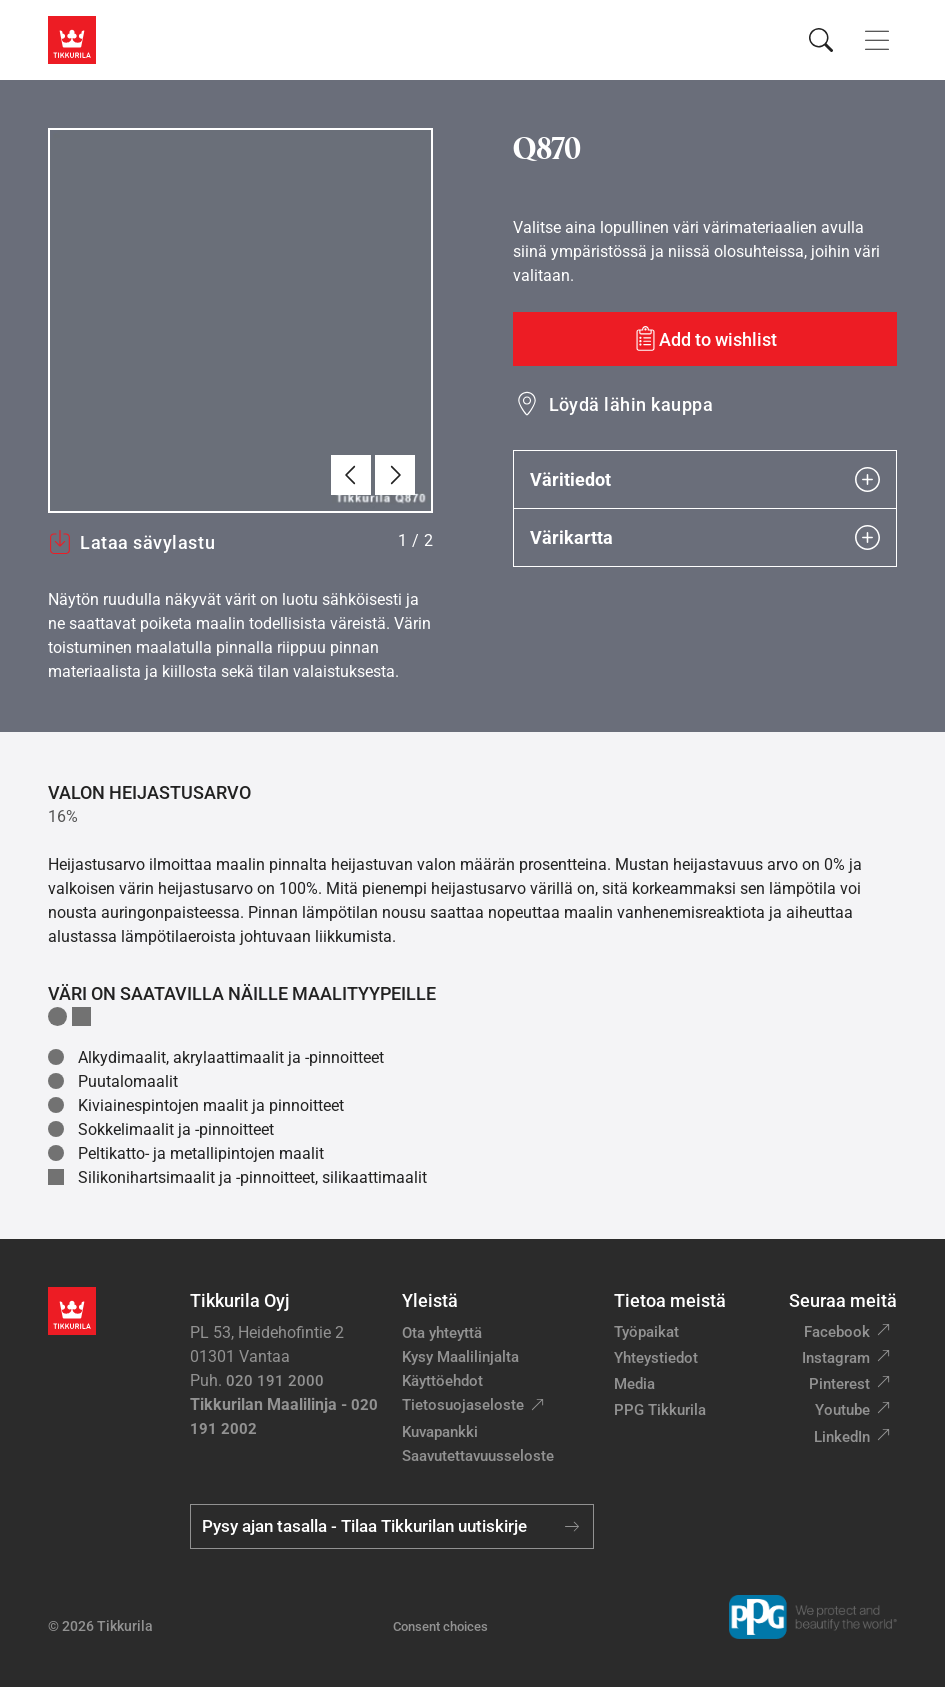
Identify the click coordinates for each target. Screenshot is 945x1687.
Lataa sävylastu (131, 542)
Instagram (836, 1358)
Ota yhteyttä (442, 1333)
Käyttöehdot (442, 1381)
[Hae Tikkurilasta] (821, 40)
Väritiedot (705, 479)
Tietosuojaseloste (463, 1405)
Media (634, 1384)
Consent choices (440, 1626)
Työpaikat (646, 1332)
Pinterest (839, 1384)
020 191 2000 (275, 1381)
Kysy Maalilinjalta (460, 1357)
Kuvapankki (440, 1432)
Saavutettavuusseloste (478, 1456)
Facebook (837, 1332)
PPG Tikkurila (660, 1410)
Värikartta (705, 537)
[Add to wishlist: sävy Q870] (705, 339)
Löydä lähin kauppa (631, 404)
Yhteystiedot (656, 1358)
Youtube (842, 1410)
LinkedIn (842, 1437)
